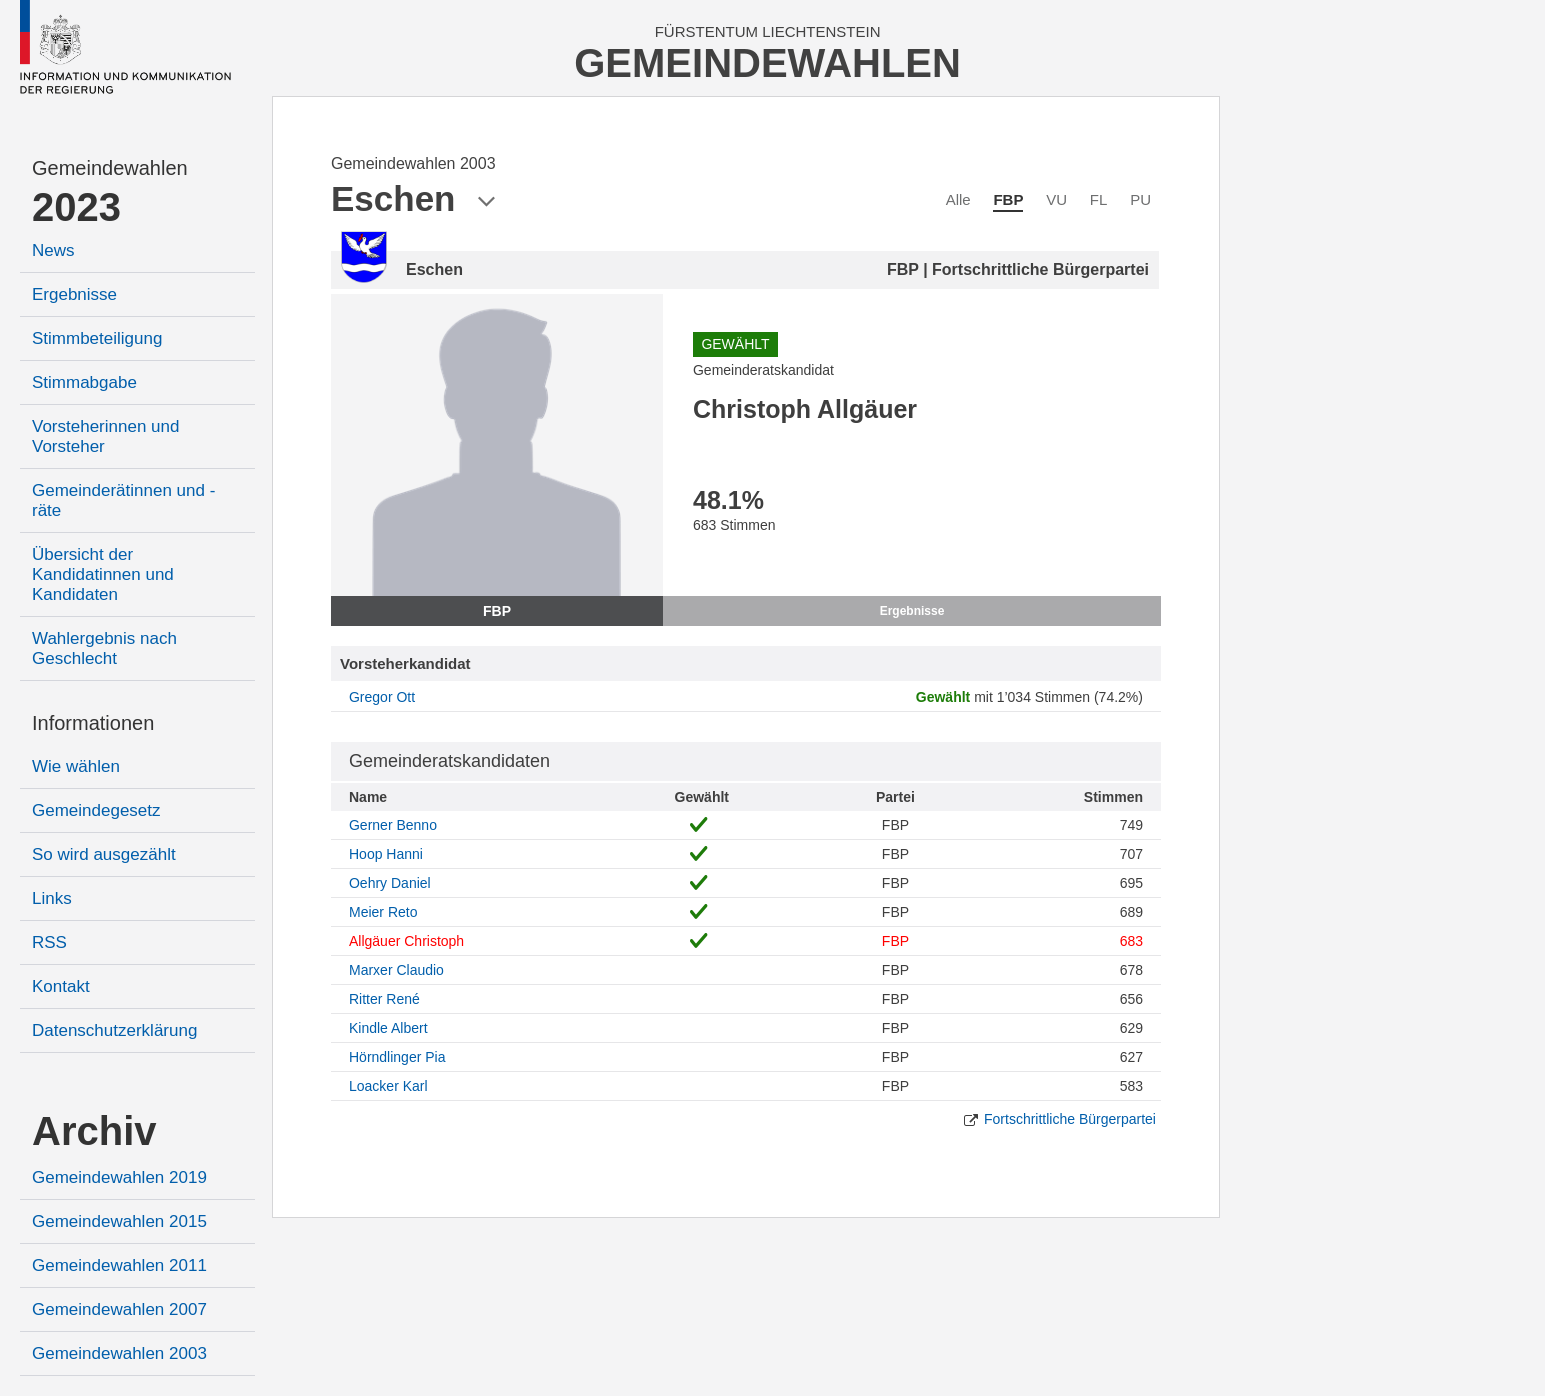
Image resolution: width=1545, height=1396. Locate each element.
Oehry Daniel (390, 883)
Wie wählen (76, 766)
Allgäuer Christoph (406, 941)
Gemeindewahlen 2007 (119, 1309)
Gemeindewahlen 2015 (119, 1221)
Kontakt (61, 986)
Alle (958, 199)
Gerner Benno (393, 825)
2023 (76, 207)
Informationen (93, 723)
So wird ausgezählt (104, 854)
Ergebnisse (74, 294)
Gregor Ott (382, 697)
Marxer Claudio (396, 970)
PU (1140, 199)
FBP (1008, 199)
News (53, 250)
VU (1056, 199)
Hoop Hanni (386, 854)
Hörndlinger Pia (397, 1057)
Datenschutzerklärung (114, 1030)
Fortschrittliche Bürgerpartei (1070, 1119)
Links (52, 898)
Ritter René (384, 999)
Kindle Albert (388, 1028)
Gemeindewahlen (110, 168)
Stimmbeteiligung (97, 338)
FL (1099, 199)
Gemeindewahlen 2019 (119, 1177)
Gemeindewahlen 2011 (119, 1265)
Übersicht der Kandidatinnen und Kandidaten (103, 574)
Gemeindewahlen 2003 (119, 1353)
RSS (49, 942)
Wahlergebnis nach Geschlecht (104, 648)
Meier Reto (383, 912)
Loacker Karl (388, 1086)
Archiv (94, 1131)
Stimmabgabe (84, 382)
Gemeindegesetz (96, 810)
